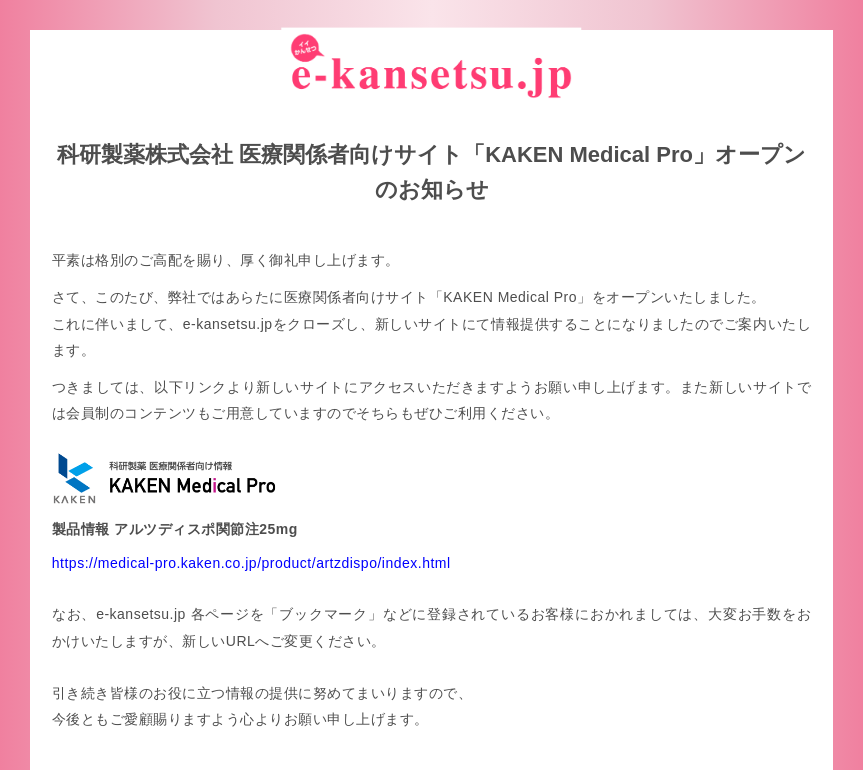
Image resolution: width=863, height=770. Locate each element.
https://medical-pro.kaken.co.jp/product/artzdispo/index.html (251, 562)
